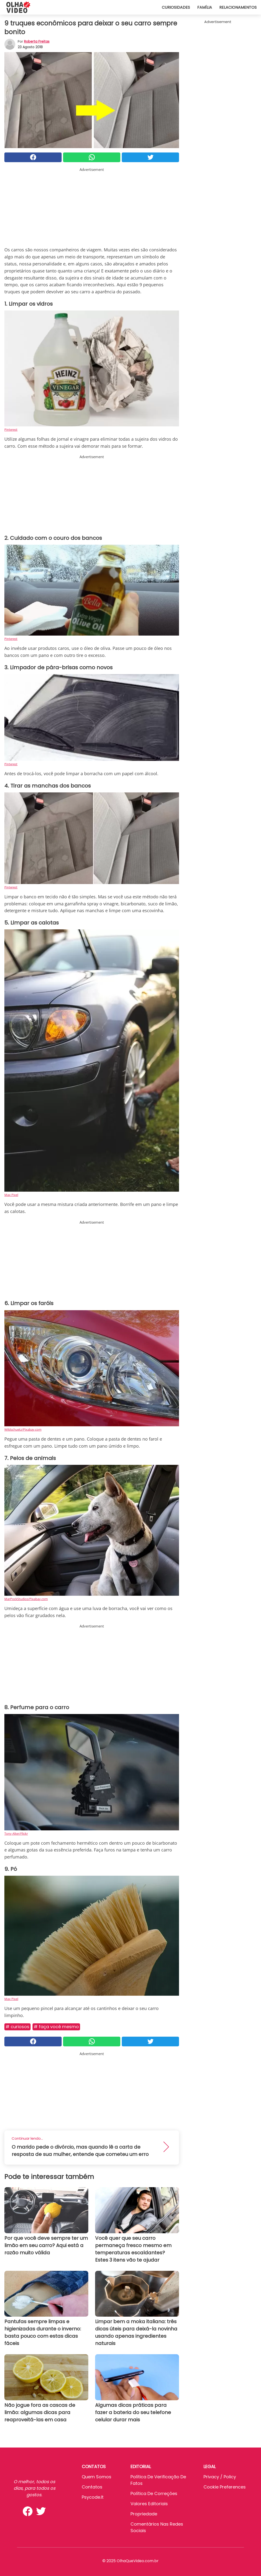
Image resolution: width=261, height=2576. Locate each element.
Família (204, 7)
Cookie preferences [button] (225, 2487)
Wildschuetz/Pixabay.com (22, 1429)
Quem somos (96, 2477)
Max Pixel (11, 1195)
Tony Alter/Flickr (16, 1833)
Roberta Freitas (36, 41)
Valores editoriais (149, 2504)
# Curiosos (17, 2027)
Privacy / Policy (220, 2477)
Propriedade (143, 2514)
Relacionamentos (238, 7)
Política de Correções (153, 2493)
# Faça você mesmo (56, 2027)
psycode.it (93, 2497)
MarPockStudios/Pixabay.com (26, 1599)
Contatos (92, 2487)
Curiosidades (176, 7)
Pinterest (10, 429)
